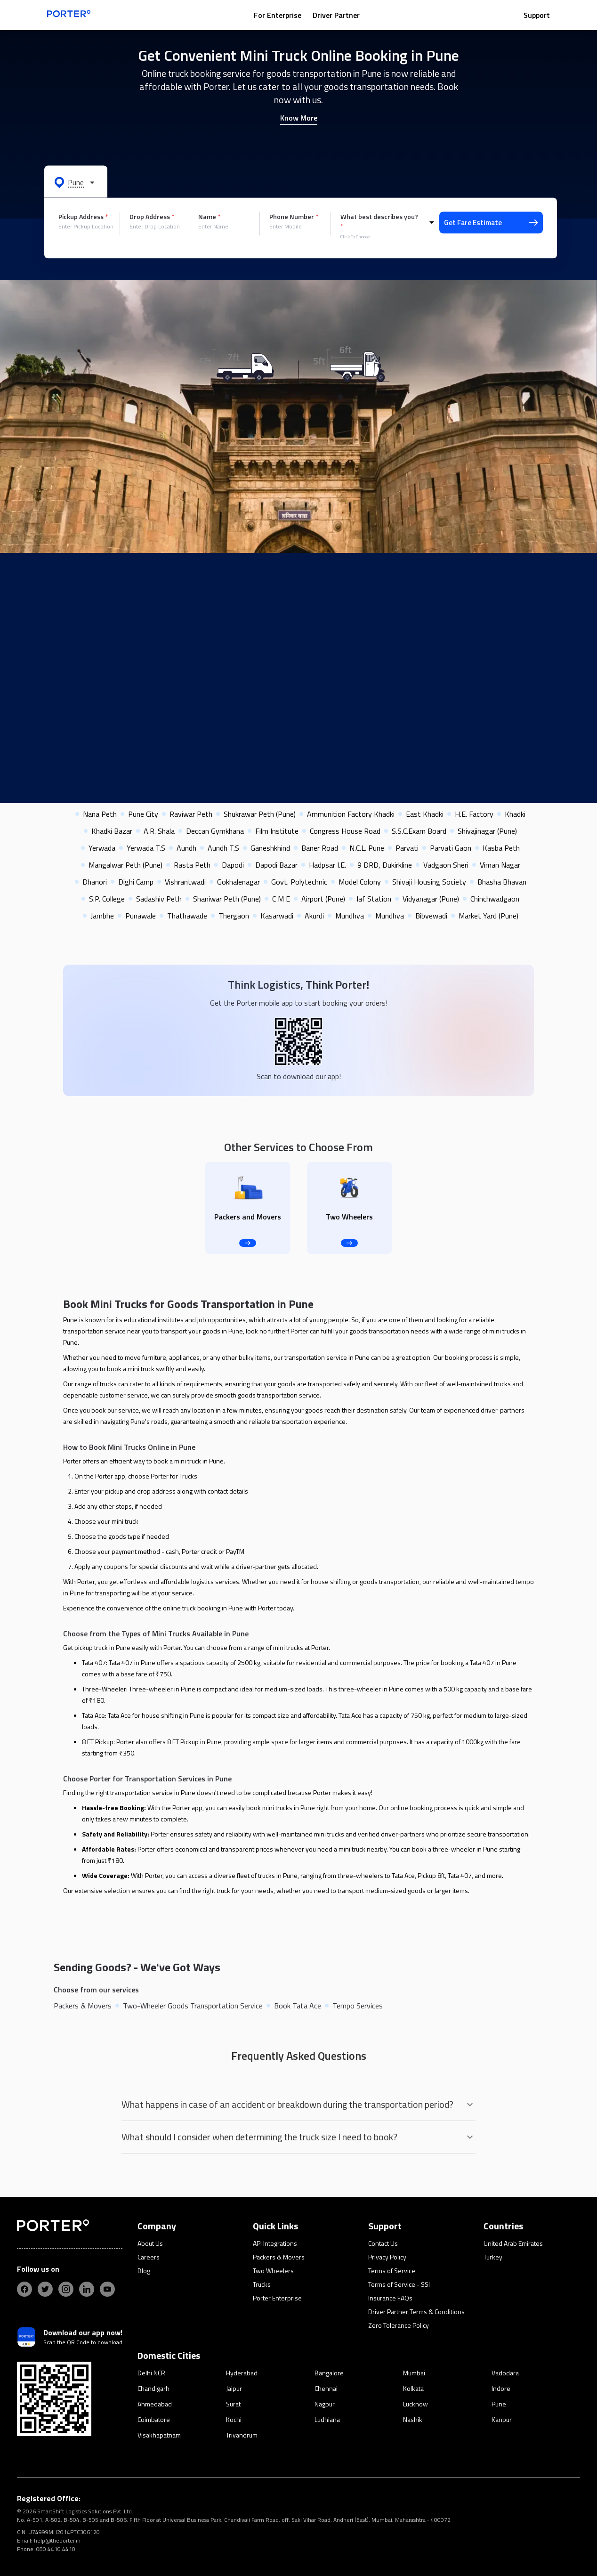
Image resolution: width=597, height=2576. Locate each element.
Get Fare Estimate (491, 222)
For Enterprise (277, 15)
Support (537, 15)
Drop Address (151, 216)
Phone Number (293, 216)
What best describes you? (379, 221)
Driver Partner (336, 15)
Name (209, 216)
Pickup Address (83, 216)
